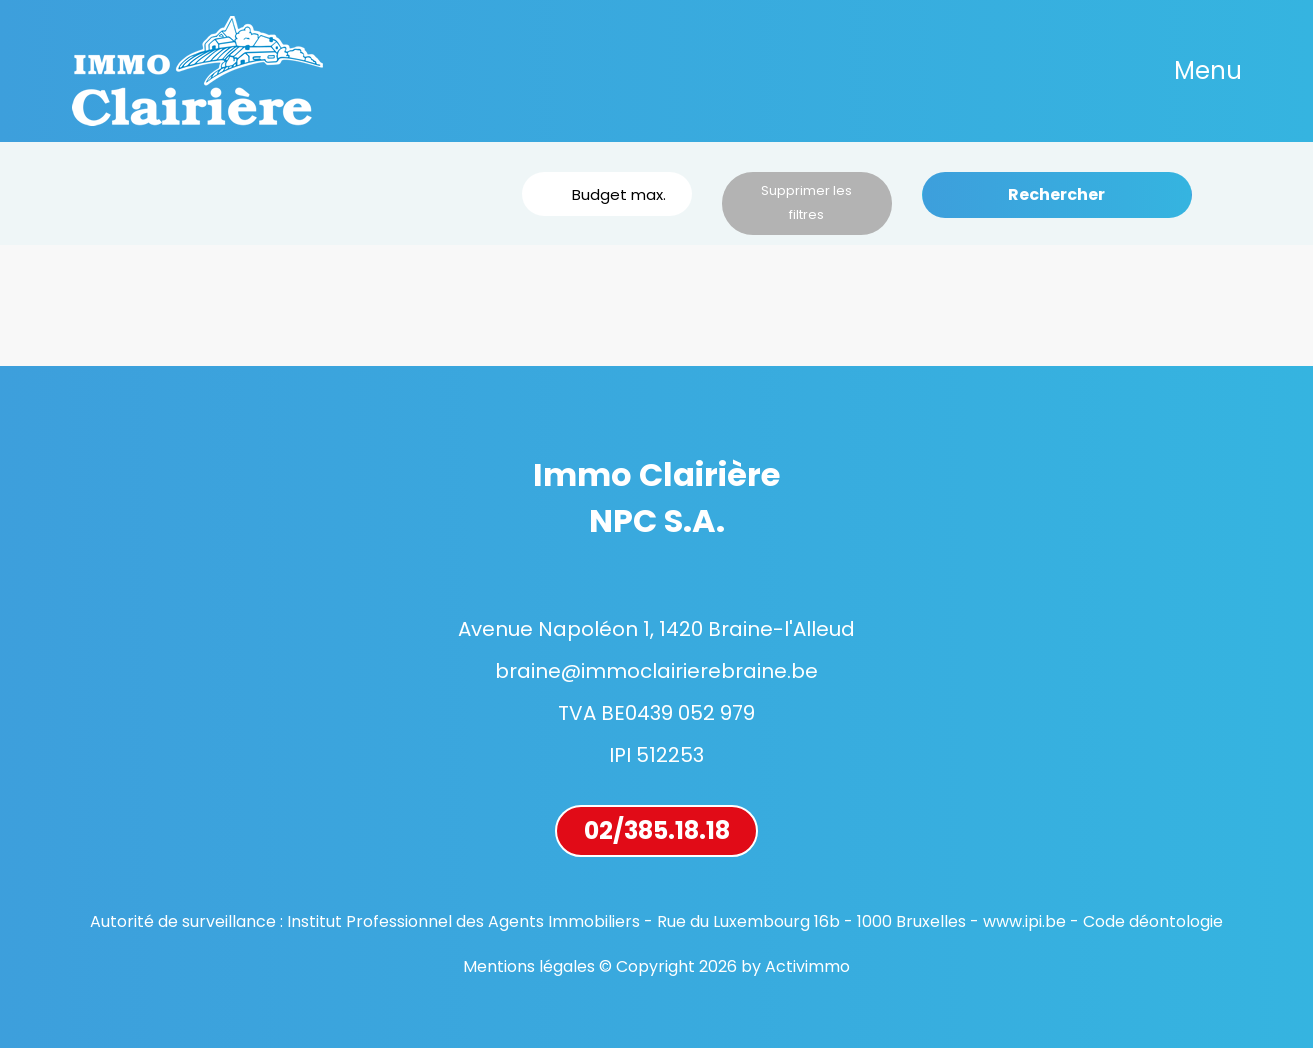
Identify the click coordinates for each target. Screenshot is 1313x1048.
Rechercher (1056, 194)
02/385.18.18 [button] (657, 830)
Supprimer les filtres (806, 202)
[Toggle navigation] (1208, 71)
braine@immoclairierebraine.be (656, 671)
